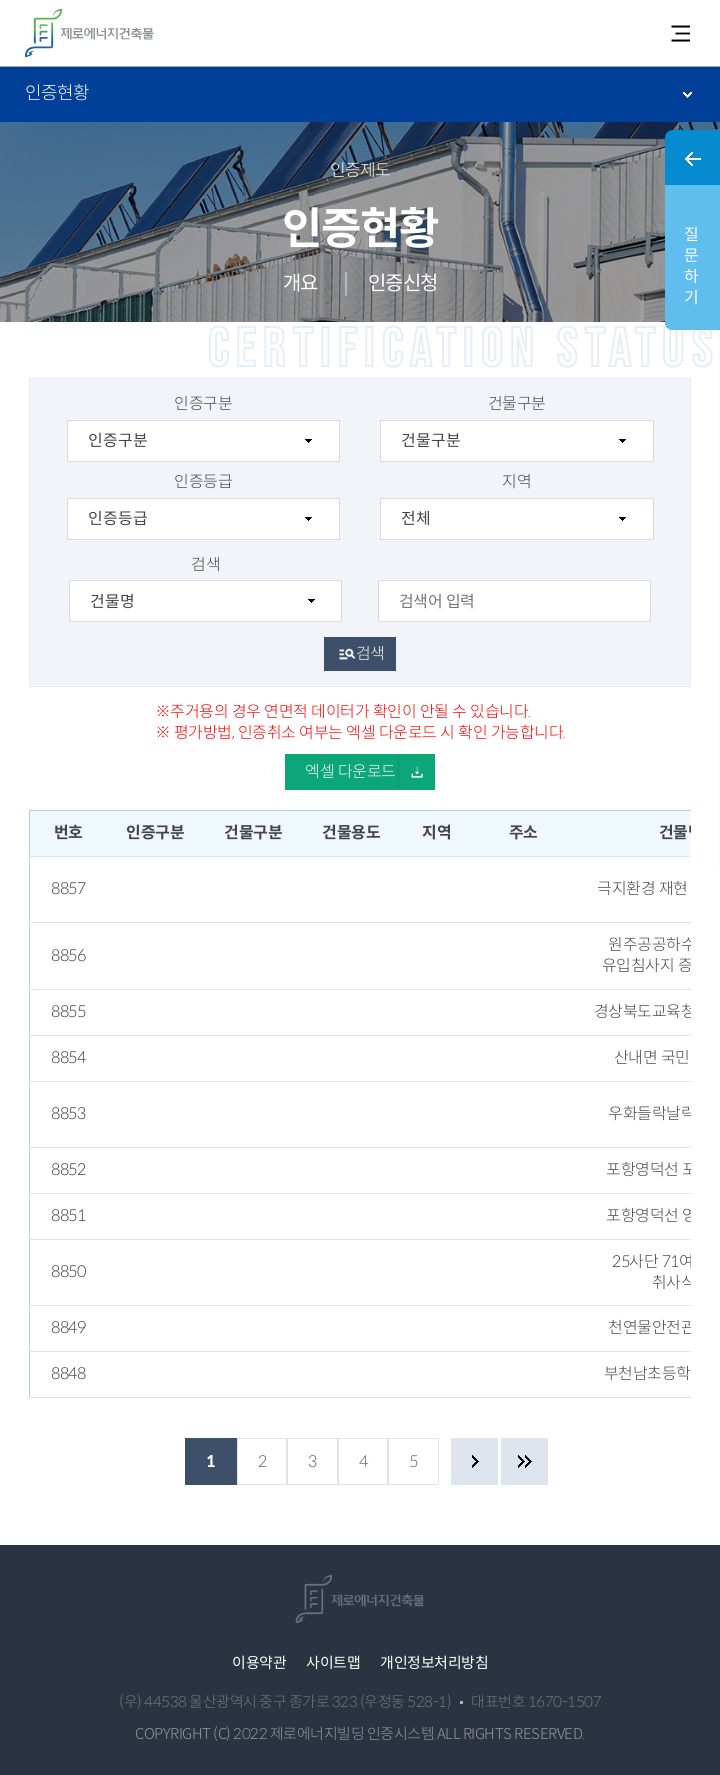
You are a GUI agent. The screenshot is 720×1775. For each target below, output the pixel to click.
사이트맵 (333, 1662)
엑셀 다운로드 (350, 771)
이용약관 (259, 1662)
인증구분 (203, 428)
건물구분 (516, 428)
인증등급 (203, 506)
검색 (205, 589)
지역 (516, 506)
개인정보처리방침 (434, 1662)
